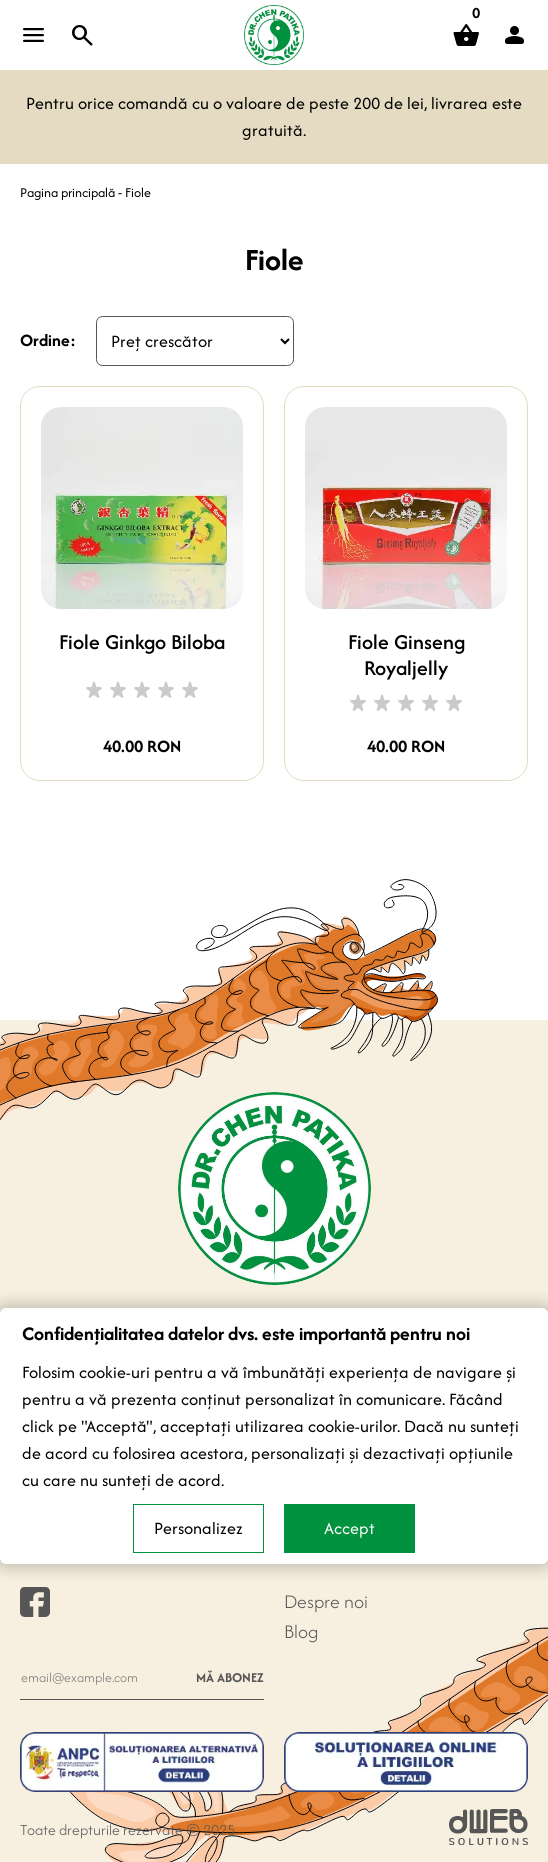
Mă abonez (230, 1677)
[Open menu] (34, 35)
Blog (301, 1631)
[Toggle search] (83, 35)
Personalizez (198, 1528)
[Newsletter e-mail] (103, 1677)
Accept (349, 1528)
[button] (514, 35)
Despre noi (326, 1601)
